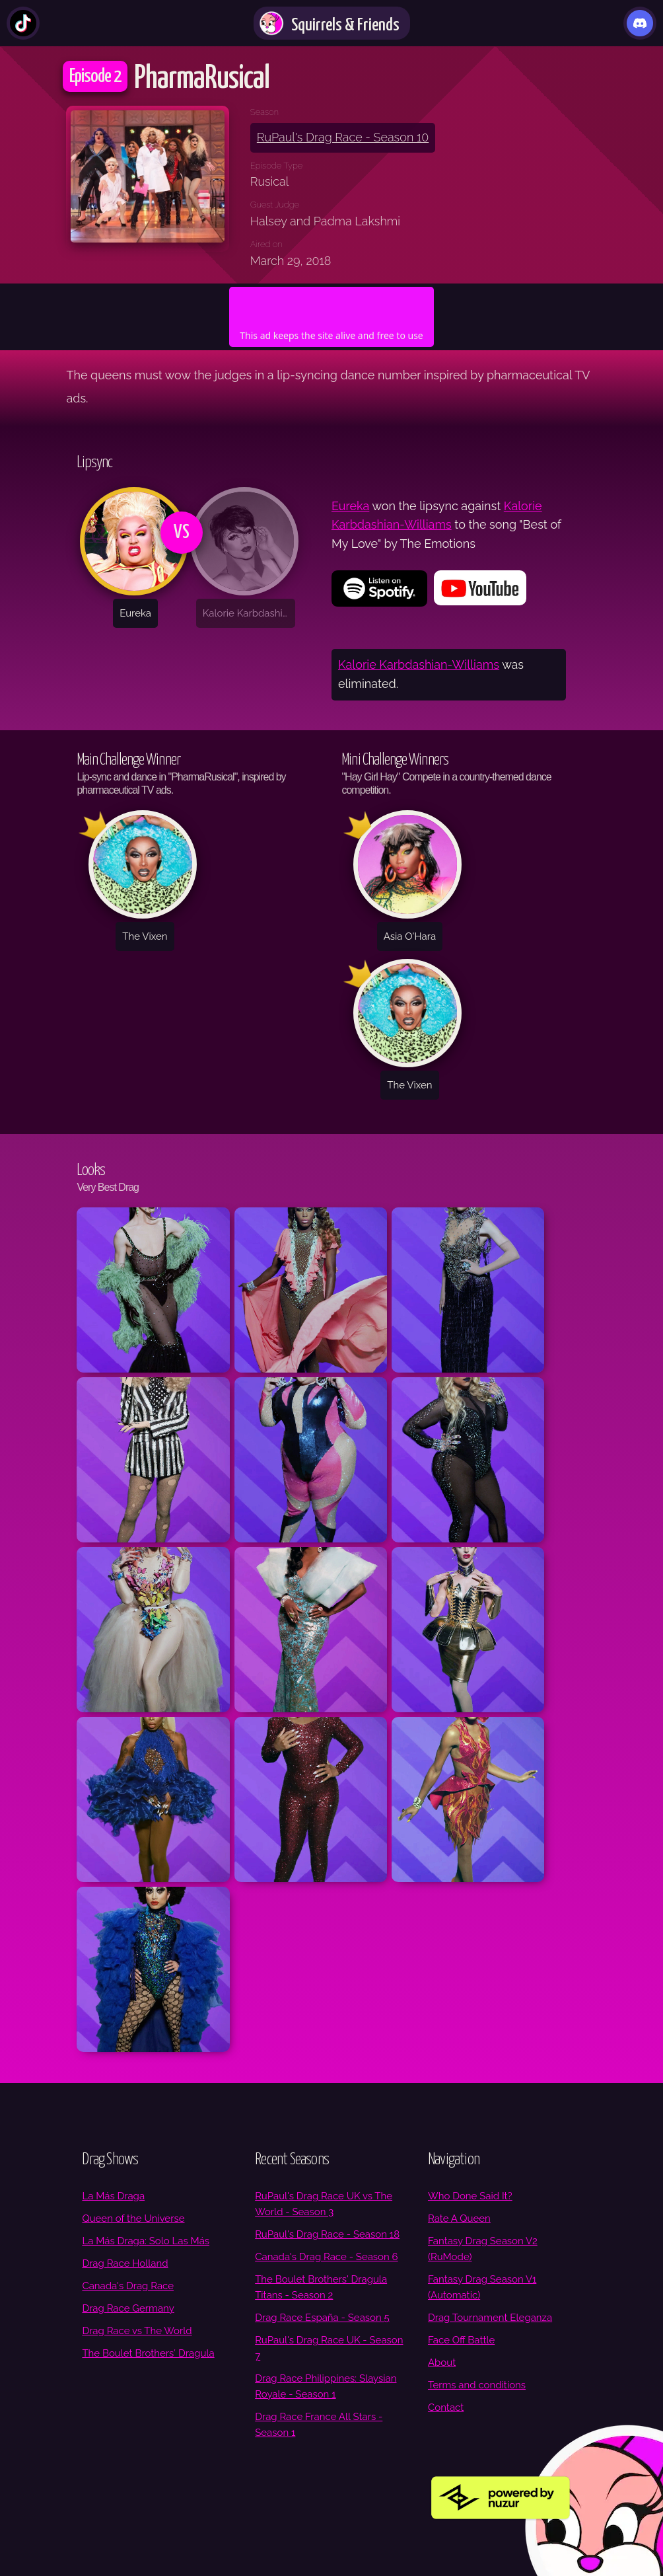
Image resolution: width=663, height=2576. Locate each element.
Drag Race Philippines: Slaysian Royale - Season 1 (325, 2386)
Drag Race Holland (125, 2263)
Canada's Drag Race (128, 2286)
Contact (446, 2407)
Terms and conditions (477, 2385)
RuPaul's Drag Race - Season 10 (343, 137)
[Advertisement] (331, 306)
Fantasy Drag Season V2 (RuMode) (483, 2249)
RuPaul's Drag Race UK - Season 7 (329, 2348)
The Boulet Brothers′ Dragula (148, 2353)
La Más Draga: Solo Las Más (145, 2241)
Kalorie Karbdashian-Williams (418, 664)
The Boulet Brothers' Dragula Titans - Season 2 (321, 2287)
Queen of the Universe (133, 2218)
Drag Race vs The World (137, 2331)
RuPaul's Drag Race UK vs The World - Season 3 (323, 2204)
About (442, 2362)
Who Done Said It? (470, 2196)
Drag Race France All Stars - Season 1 (318, 2425)
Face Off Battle (461, 2340)
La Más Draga (113, 2196)
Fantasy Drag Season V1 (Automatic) (482, 2287)
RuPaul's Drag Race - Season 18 (327, 2234)
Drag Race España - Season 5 (322, 2318)
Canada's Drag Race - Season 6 (326, 2257)
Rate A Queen (459, 2218)
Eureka (350, 506)
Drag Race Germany (128, 2308)
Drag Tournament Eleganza (490, 2318)
